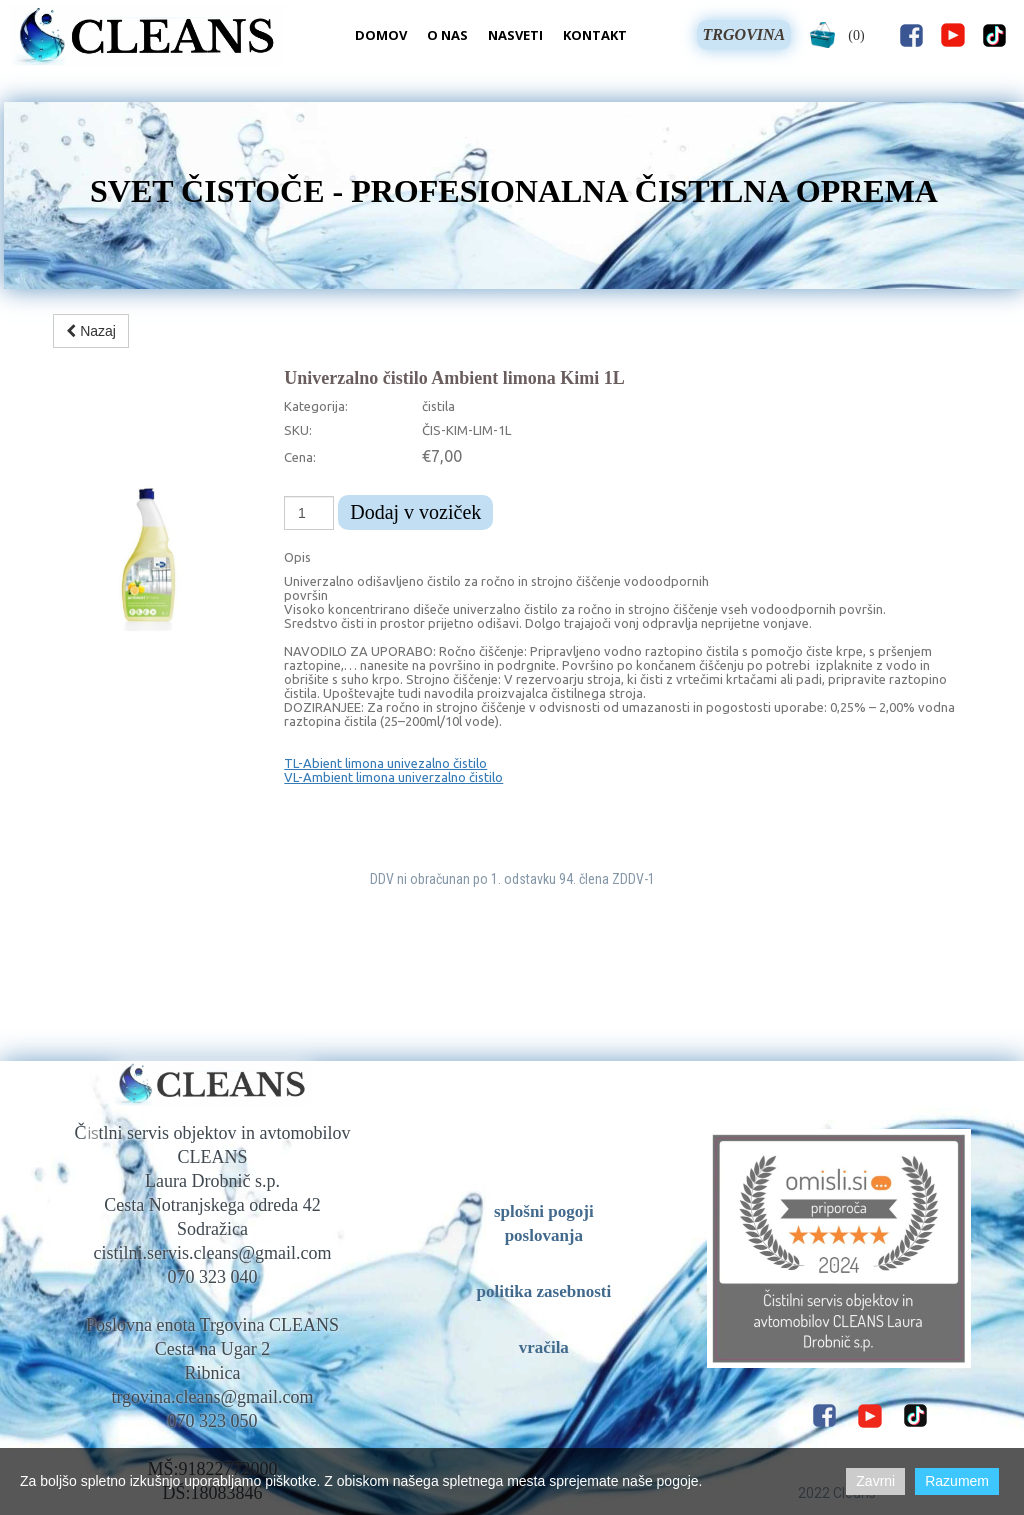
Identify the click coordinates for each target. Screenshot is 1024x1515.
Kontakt (595, 35)
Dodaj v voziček (415, 512)
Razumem (957, 1481)
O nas (447, 35)
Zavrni (875, 1481)
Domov (381, 35)
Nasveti (515, 35)
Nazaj (91, 331)
